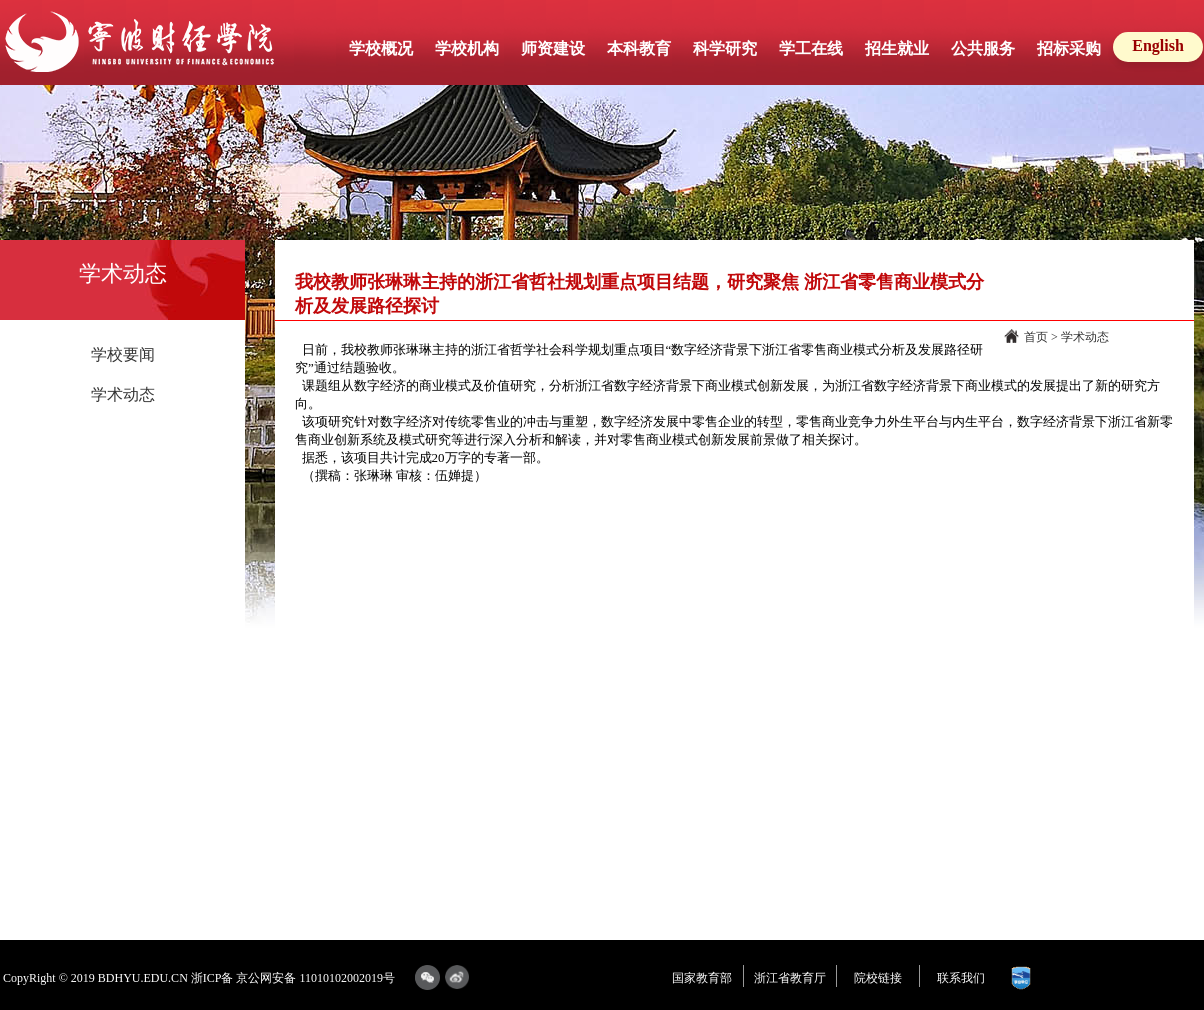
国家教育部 (702, 978)
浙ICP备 (212, 978)
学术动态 (123, 394)
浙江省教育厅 (790, 978)
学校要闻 (123, 354)
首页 (1036, 337)
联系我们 (961, 978)
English (1158, 45)
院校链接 (878, 978)
